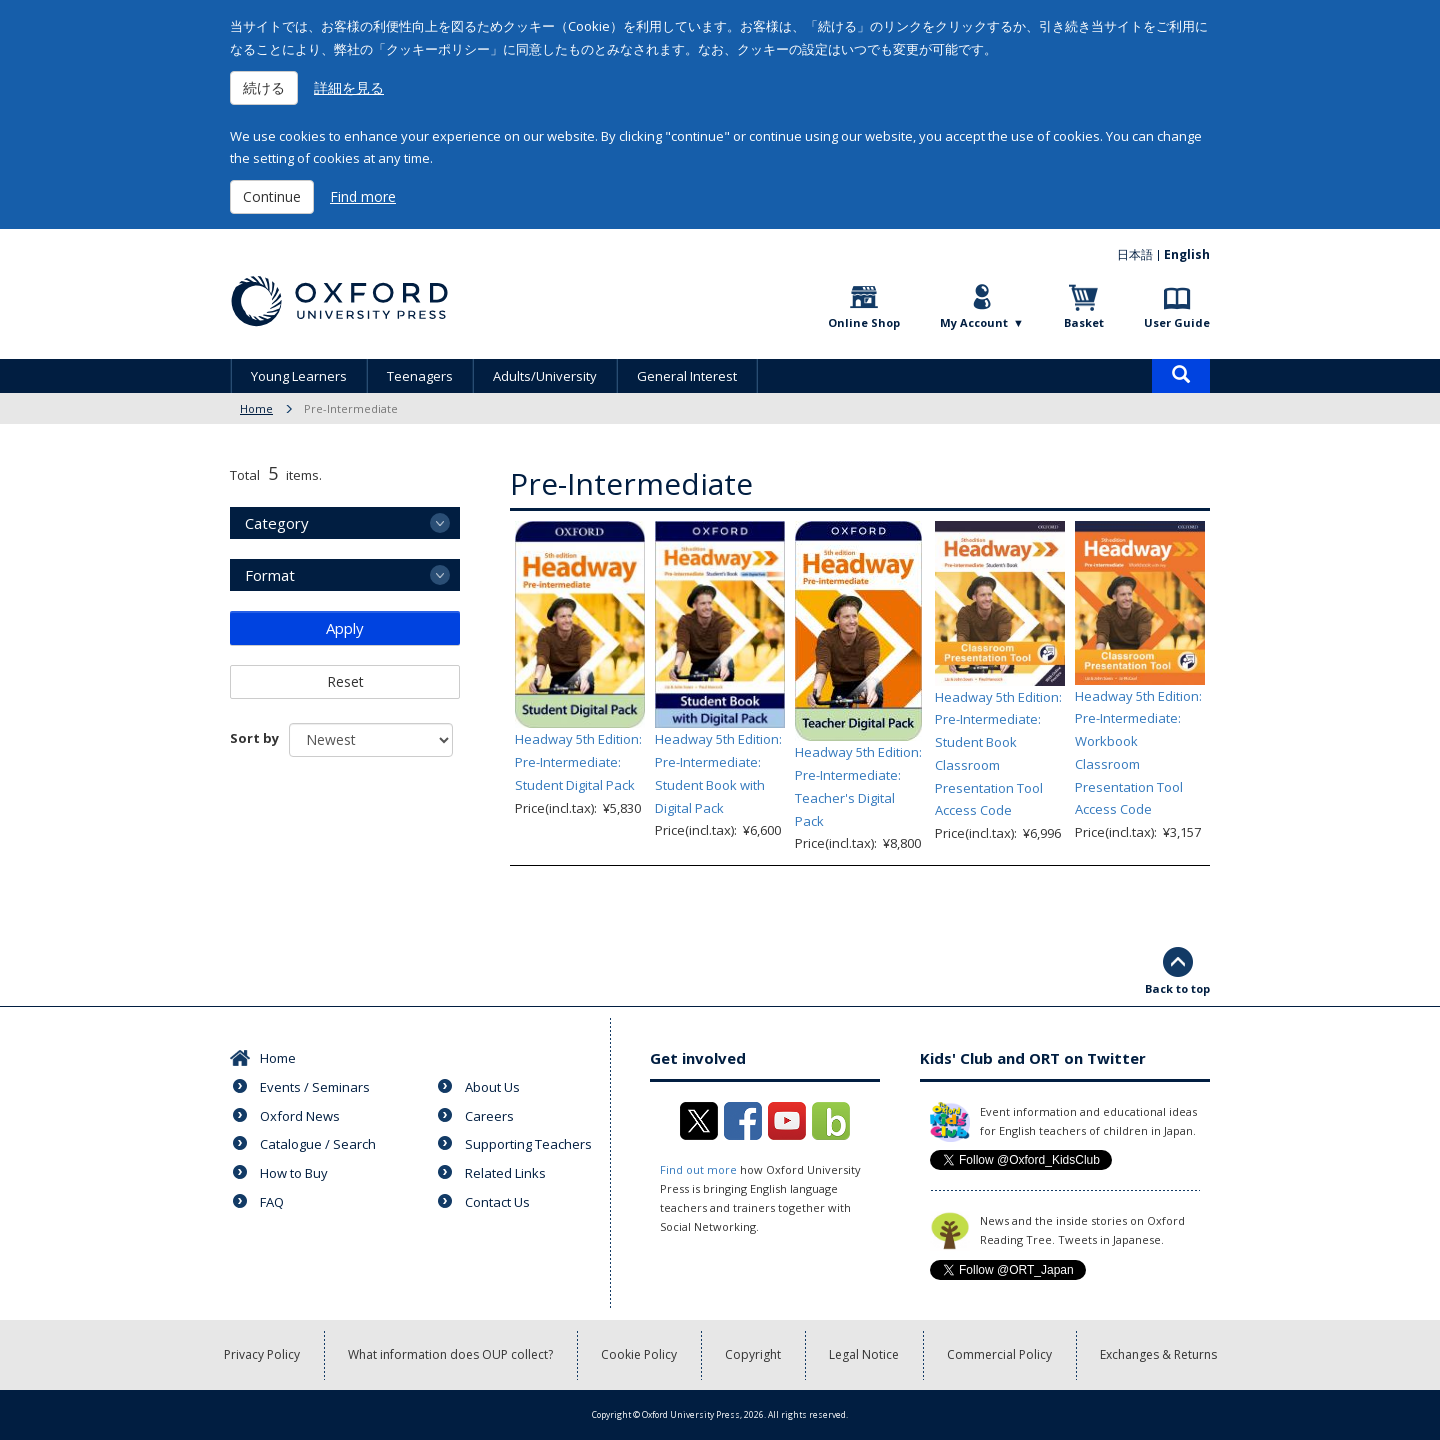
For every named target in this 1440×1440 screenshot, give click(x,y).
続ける (264, 87)
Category (277, 523)
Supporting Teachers (528, 1144)
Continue (272, 196)
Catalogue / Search (318, 1144)
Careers (489, 1116)
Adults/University (545, 376)
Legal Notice (864, 1354)
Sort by (254, 738)
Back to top (1177, 988)
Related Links (505, 1173)
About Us (492, 1087)
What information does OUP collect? (450, 1354)
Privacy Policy (262, 1354)
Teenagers (420, 376)
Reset (345, 681)
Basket (1084, 322)
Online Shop (864, 322)
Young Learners (299, 376)
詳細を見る (349, 87)
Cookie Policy (639, 1354)
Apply (345, 628)
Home (256, 408)
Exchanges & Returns (1158, 1354)
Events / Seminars (315, 1087)
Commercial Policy (999, 1354)
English (1187, 254)
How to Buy (294, 1173)
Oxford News (300, 1116)
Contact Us (497, 1202)
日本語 (1135, 254)
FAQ (272, 1202)
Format (270, 575)
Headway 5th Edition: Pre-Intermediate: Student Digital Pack (578, 762)
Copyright (753, 1354)
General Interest (687, 376)
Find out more (698, 1169)
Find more (363, 196)
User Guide (1177, 322)
